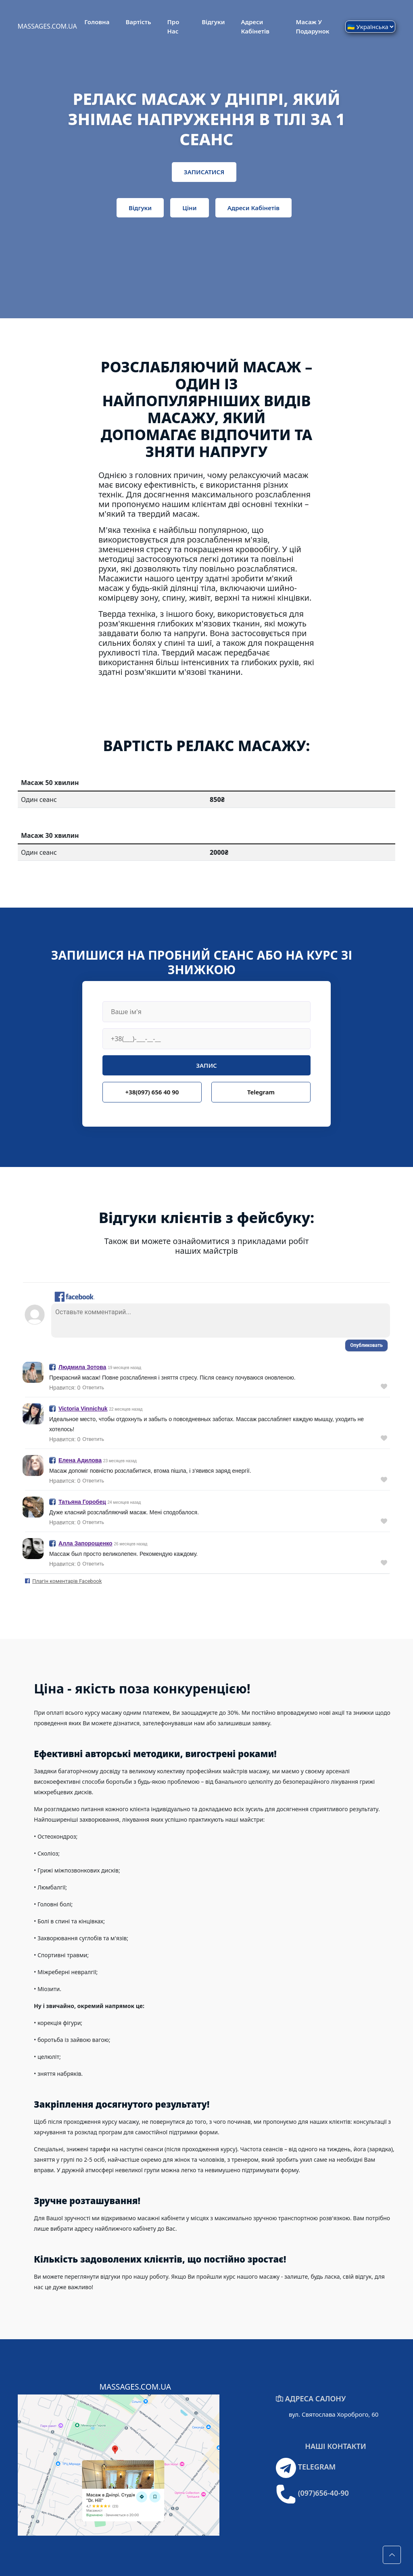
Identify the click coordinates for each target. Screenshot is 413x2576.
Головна (96, 22)
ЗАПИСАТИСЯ (204, 172)
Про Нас (173, 26)
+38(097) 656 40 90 (152, 1092)
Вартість (138, 22)
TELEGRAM (317, 2467)
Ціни (189, 208)
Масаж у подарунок (313, 26)
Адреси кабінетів (255, 26)
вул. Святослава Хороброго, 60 (333, 2414)
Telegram (261, 1092)
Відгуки (213, 22)
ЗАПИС (206, 1065)
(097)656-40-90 (323, 2493)
